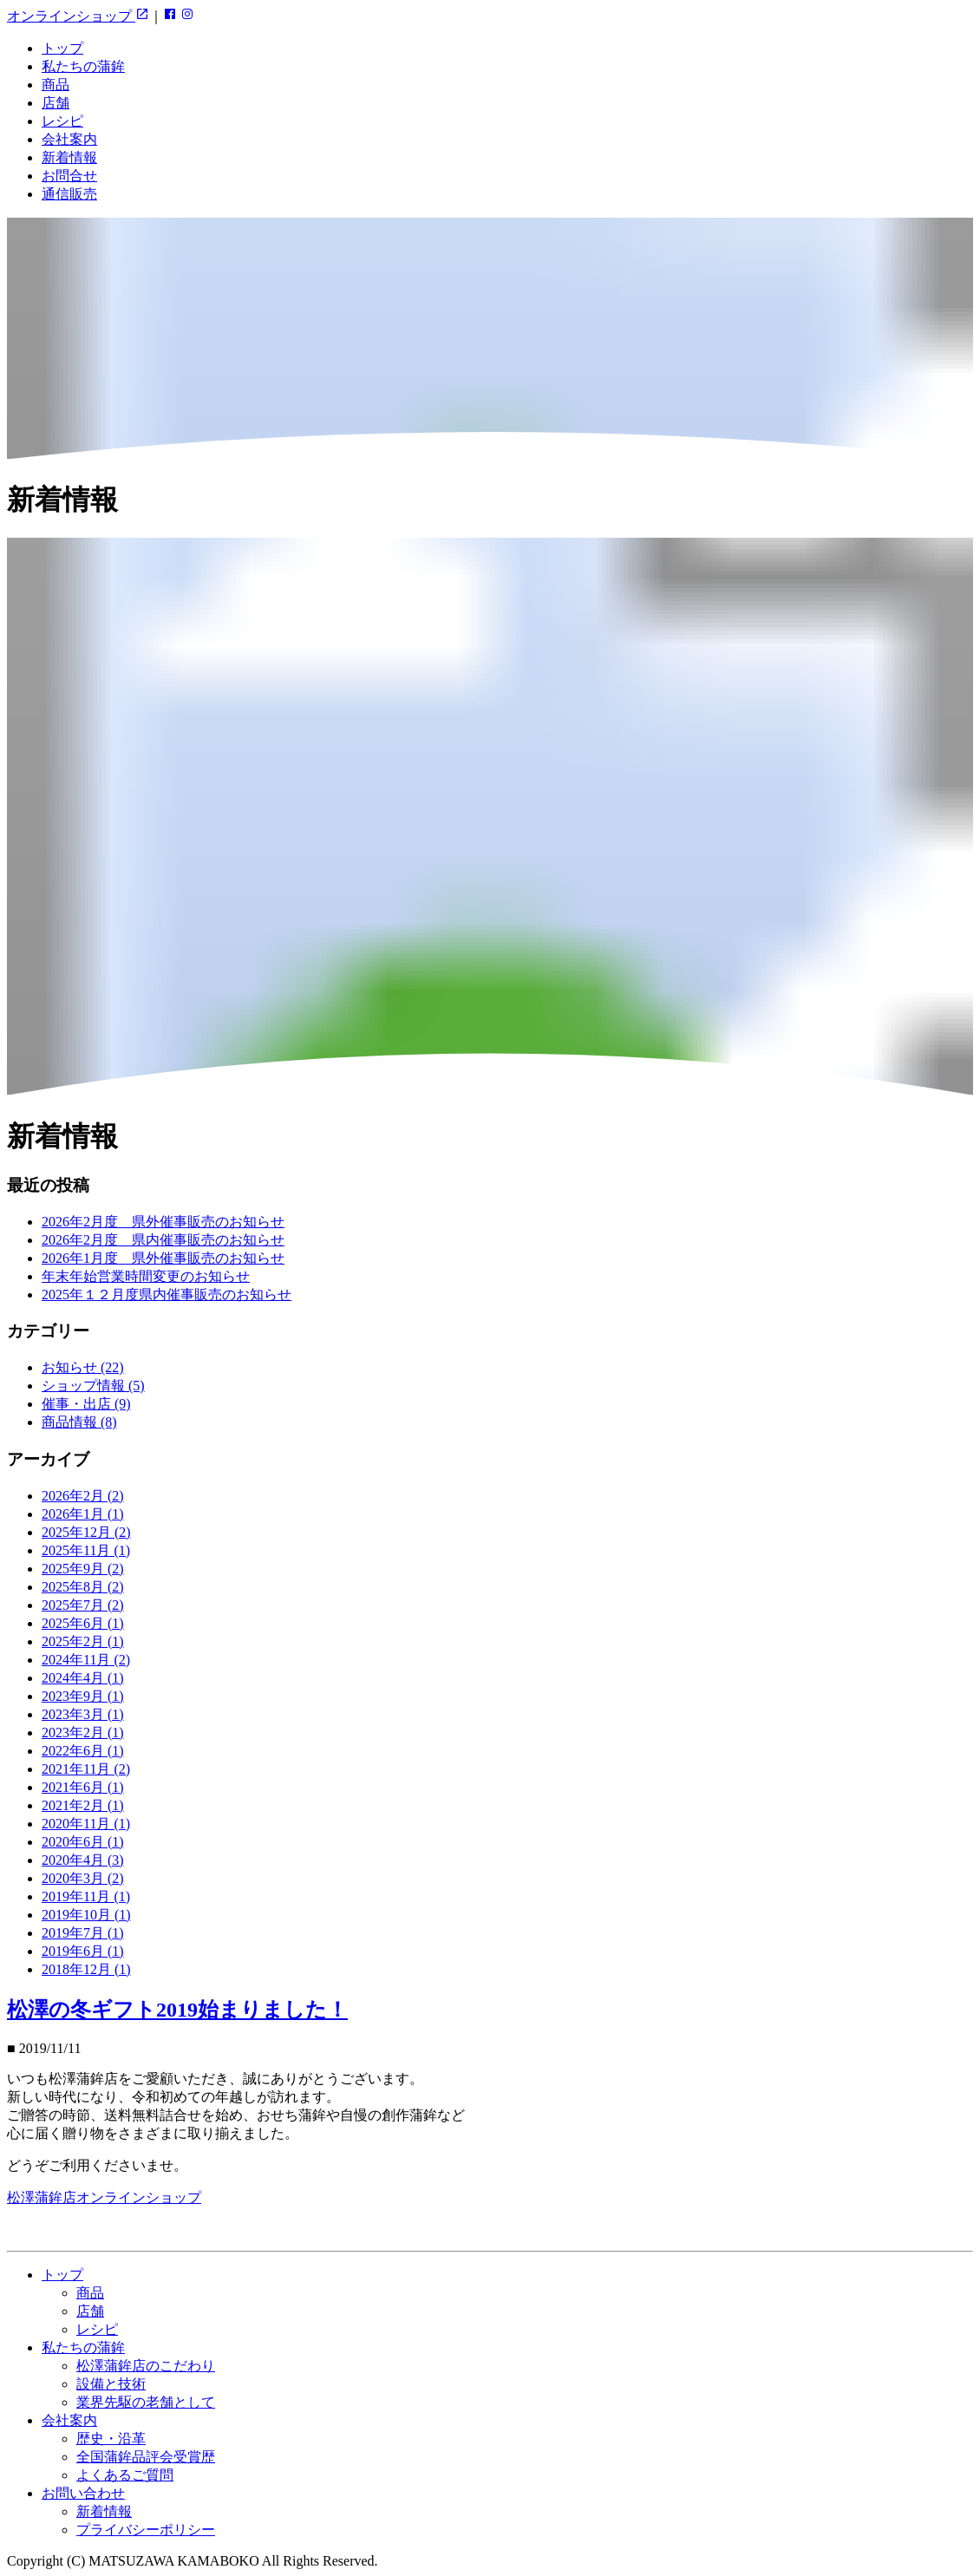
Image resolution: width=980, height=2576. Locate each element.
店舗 (55, 102)
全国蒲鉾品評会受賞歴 (145, 2456)
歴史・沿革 (111, 2438)
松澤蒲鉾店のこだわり (145, 2365)
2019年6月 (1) (83, 1951)
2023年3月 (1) (83, 1714)
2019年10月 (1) (86, 1914)
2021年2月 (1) (83, 1805)
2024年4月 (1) (83, 1677)
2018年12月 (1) (86, 1969)
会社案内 (69, 139)
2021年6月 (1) (83, 1787)
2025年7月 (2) (83, 1605)
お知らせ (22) (83, 1367)
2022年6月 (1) (83, 1750)
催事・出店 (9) (86, 1403)
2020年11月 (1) (86, 1823)
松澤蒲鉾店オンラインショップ (104, 2197)
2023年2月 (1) (83, 1732)
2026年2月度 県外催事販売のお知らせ (163, 1221)
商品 (55, 84)
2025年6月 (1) (83, 1623)
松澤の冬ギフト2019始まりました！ (177, 2009)
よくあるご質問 (124, 2475)
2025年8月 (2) (83, 1586)
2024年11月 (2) (86, 1659)
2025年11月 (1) (86, 1550)
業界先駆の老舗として (145, 2402)
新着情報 (69, 157)
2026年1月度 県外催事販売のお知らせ (163, 1258)
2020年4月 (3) (83, 1860)
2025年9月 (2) (83, 1568)
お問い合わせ (83, 2493)
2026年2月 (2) (83, 1495)
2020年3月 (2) (83, 1878)
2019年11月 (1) (86, 1896)
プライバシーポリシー (145, 2529)
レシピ (62, 121)
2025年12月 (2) (86, 1532)
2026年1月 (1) (83, 1514)
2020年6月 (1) (83, 1841)
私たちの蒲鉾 (83, 66)
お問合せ (69, 175)
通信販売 (69, 193)
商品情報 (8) (79, 1422)
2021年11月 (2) (86, 1769)
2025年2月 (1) (83, 1641)
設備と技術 (111, 2384)
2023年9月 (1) (83, 1696)
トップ (62, 48)
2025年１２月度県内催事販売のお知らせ (166, 1294)
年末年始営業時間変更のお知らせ (146, 1276)
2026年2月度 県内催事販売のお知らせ (163, 1239)
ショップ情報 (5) (93, 1385)
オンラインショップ (78, 16)
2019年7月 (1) (83, 1932)
